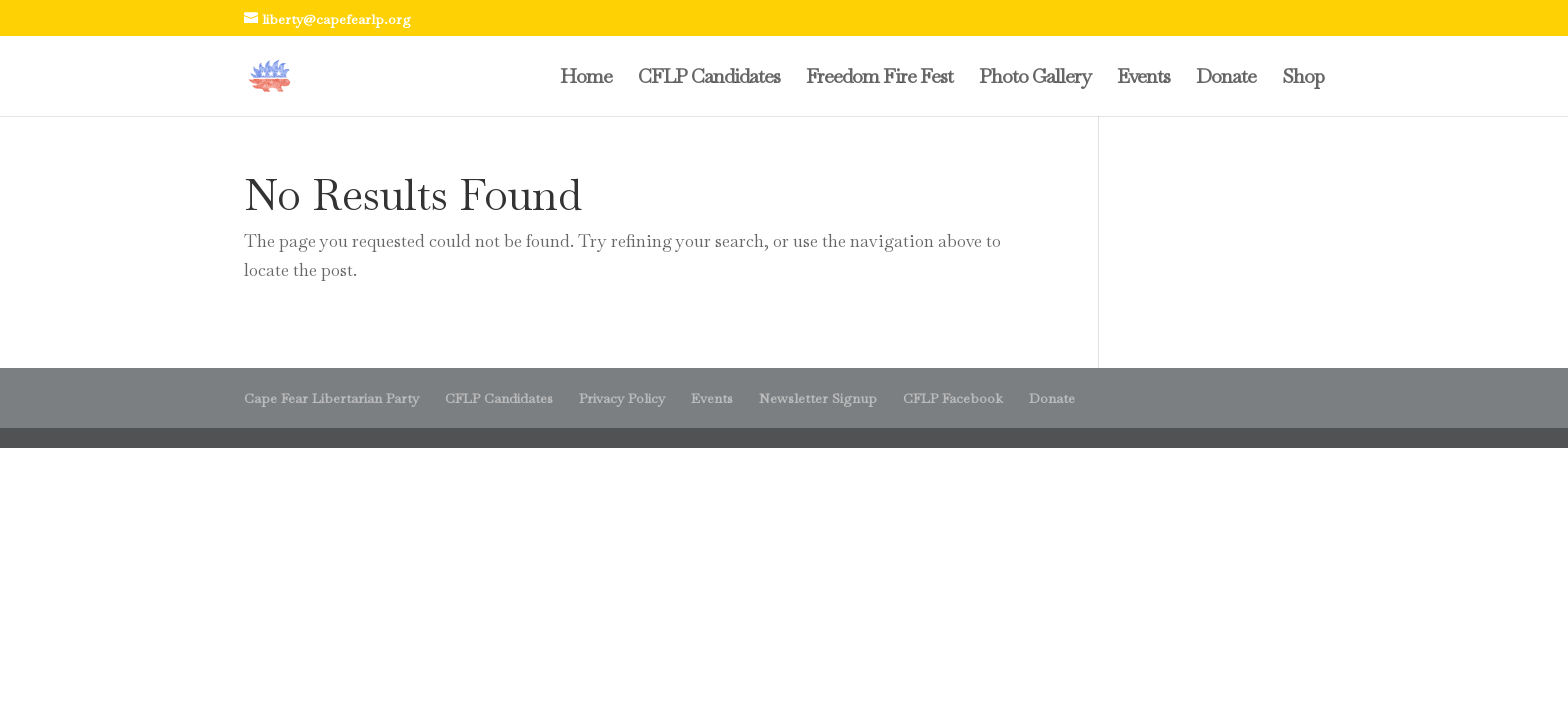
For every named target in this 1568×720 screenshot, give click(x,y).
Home (586, 79)
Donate (1226, 79)
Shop (1303, 79)
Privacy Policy (622, 398)
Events (1143, 79)
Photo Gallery (1035, 79)
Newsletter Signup (818, 398)
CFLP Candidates (709, 79)
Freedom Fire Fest (879, 79)
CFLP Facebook (953, 398)
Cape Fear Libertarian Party (331, 398)
